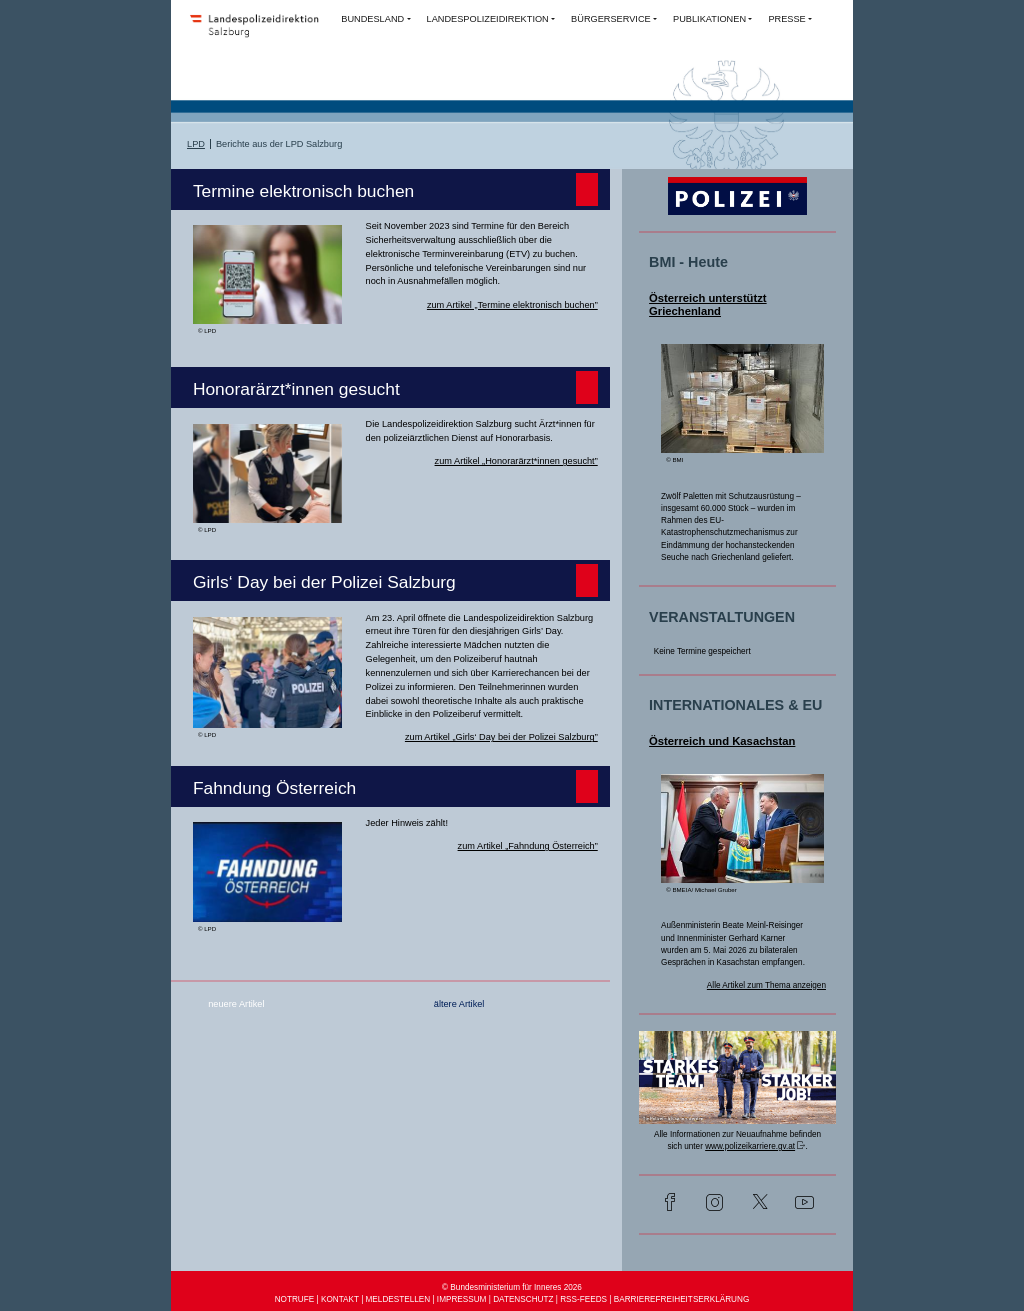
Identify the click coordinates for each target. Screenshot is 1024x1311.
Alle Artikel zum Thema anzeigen (766, 985)
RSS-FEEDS (583, 1299)
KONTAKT (340, 1299)
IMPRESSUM (462, 1299)
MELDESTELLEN (398, 1299)
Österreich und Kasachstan (722, 741)
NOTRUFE (295, 1299)
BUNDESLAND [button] (372, 19)
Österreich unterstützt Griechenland (708, 305)
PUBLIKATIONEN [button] (709, 19)
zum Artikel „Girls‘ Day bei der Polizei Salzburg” (501, 737)
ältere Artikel (459, 1004)
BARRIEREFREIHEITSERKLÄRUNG (682, 1299)
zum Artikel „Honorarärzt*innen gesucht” (516, 461)
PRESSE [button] (786, 19)
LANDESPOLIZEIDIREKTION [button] (488, 19)
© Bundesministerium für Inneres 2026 (512, 1287)
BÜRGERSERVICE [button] (611, 19)
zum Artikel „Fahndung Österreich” (528, 846)
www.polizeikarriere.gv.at (750, 1146)
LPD (196, 144)
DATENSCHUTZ (523, 1299)
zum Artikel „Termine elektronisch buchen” (512, 305)
